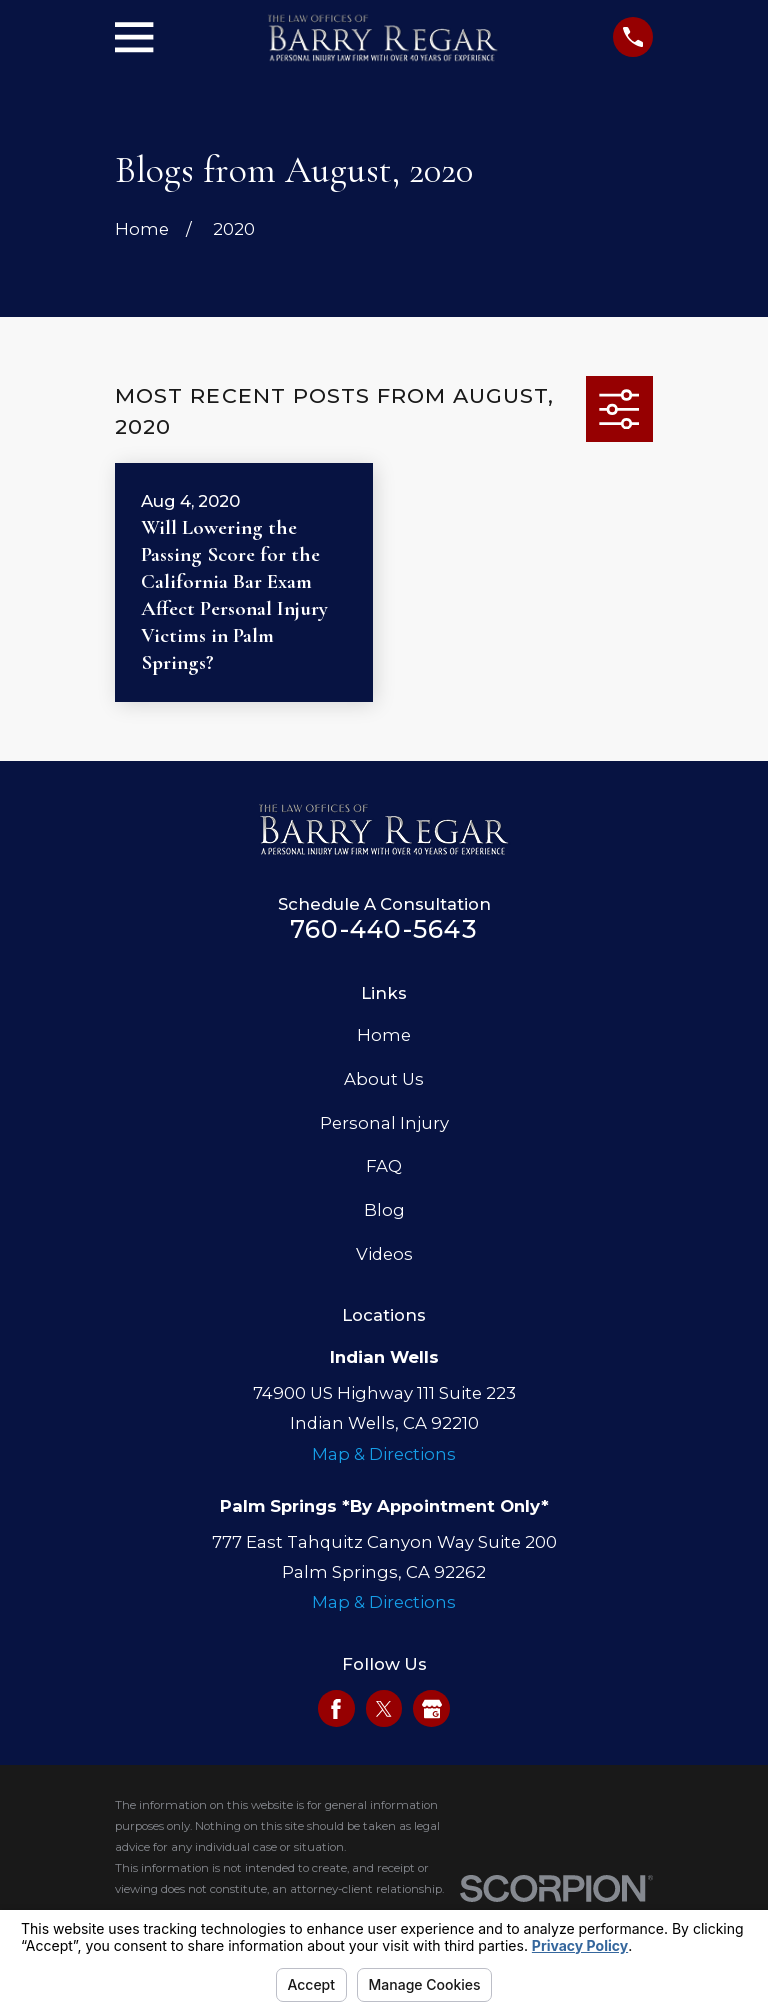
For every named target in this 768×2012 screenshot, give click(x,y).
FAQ (384, 1166)
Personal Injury (384, 1123)
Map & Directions (384, 1454)
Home (384, 1035)
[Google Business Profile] (432, 1709)
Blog (384, 1210)
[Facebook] (336, 1709)
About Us (384, 1079)
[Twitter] (384, 1709)
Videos (384, 1254)
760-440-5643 (384, 929)
